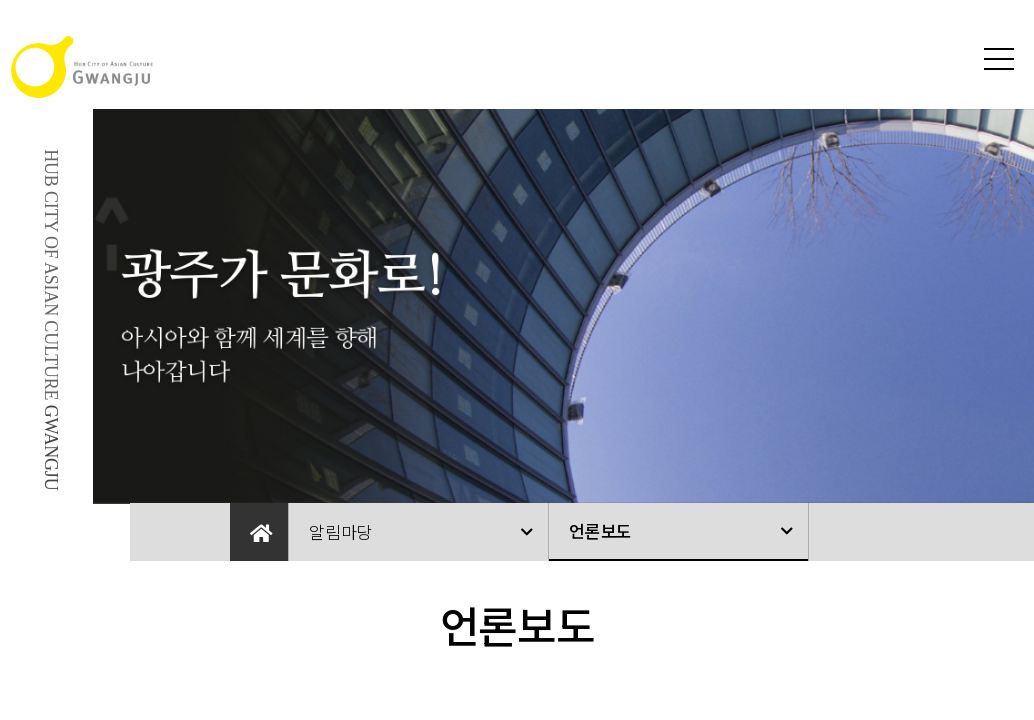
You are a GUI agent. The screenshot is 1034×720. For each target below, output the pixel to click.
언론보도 (600, 530)
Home (259, 532)
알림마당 (340, 531)
